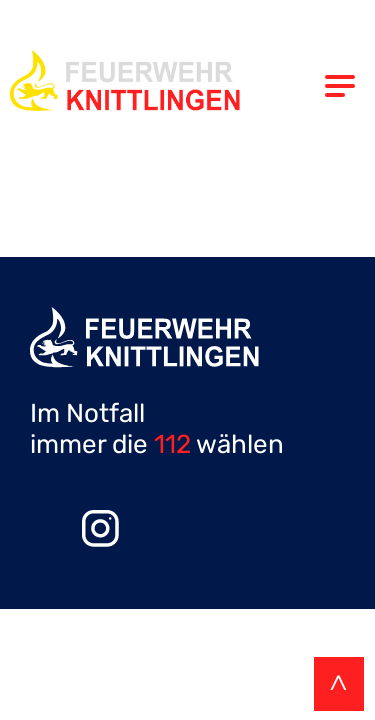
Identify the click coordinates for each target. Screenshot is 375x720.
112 (172, 444)
